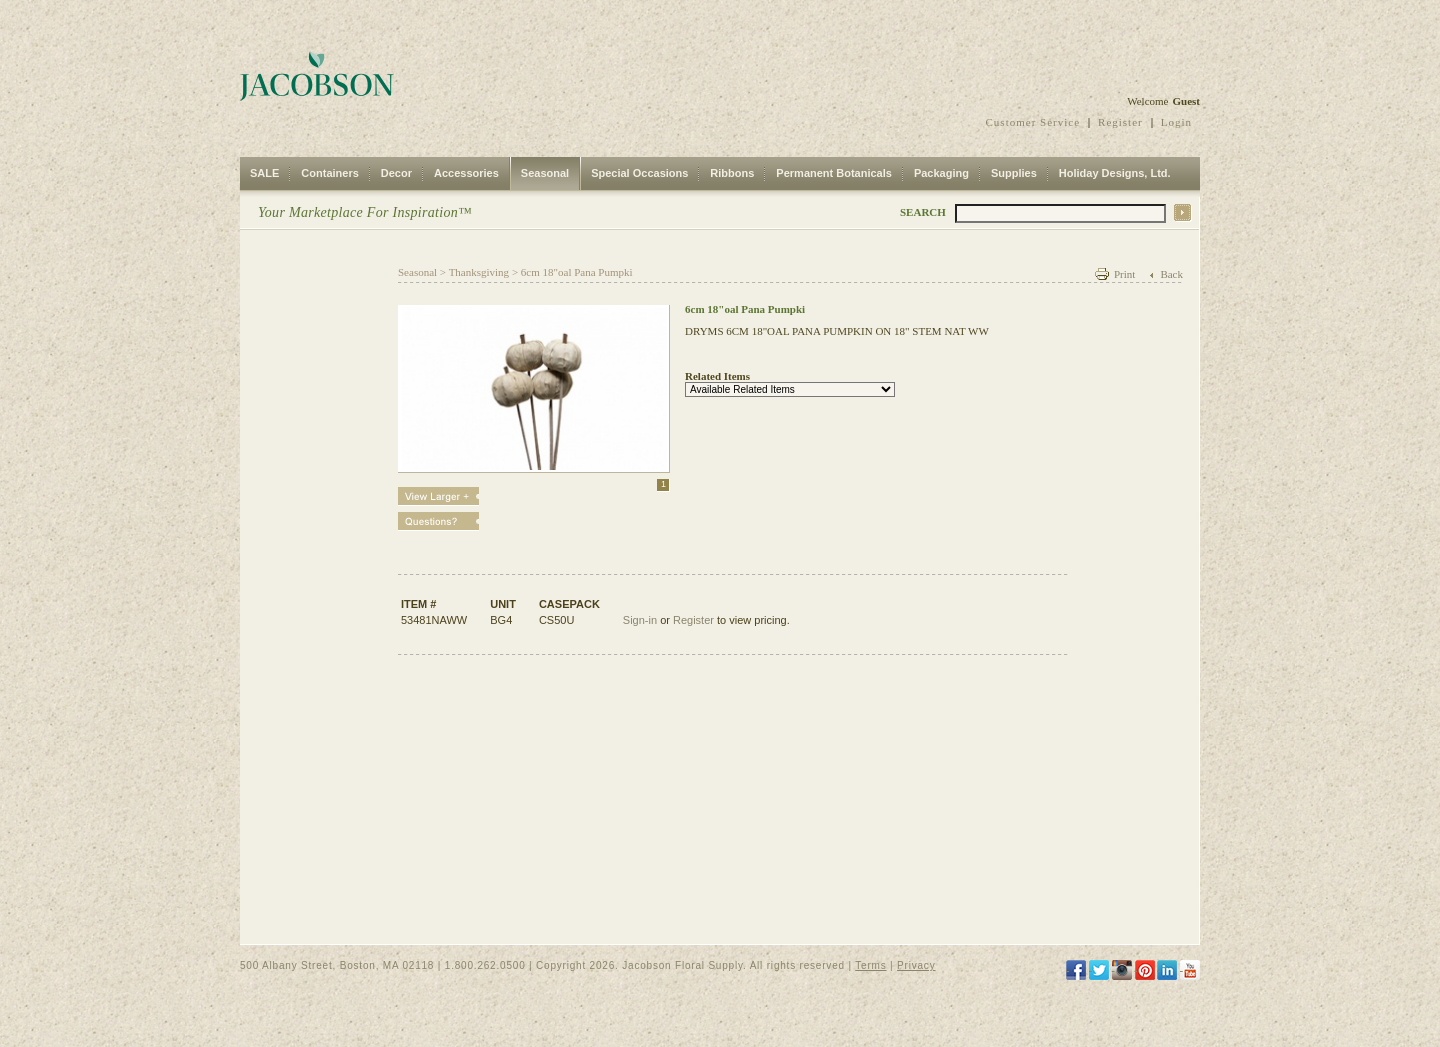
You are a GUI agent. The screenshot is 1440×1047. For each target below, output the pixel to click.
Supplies (1014, 173)
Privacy (916, 965)
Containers (329, 173)
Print (1124, 274)
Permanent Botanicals (834, 173)
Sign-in (640, 620)
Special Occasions (639, 173)
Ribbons (732, 173)
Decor (396, 173)
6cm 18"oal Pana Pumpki (577, 272)
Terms (870, 965)
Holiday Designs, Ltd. (1115, 173)
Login (1176, 122)
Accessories (466, 173)
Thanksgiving (479, 272)
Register (1120, 122)
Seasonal (545, 173)
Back (1171, 274)
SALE (264, 173)
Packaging (941, 173)
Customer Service (1033, 122)
